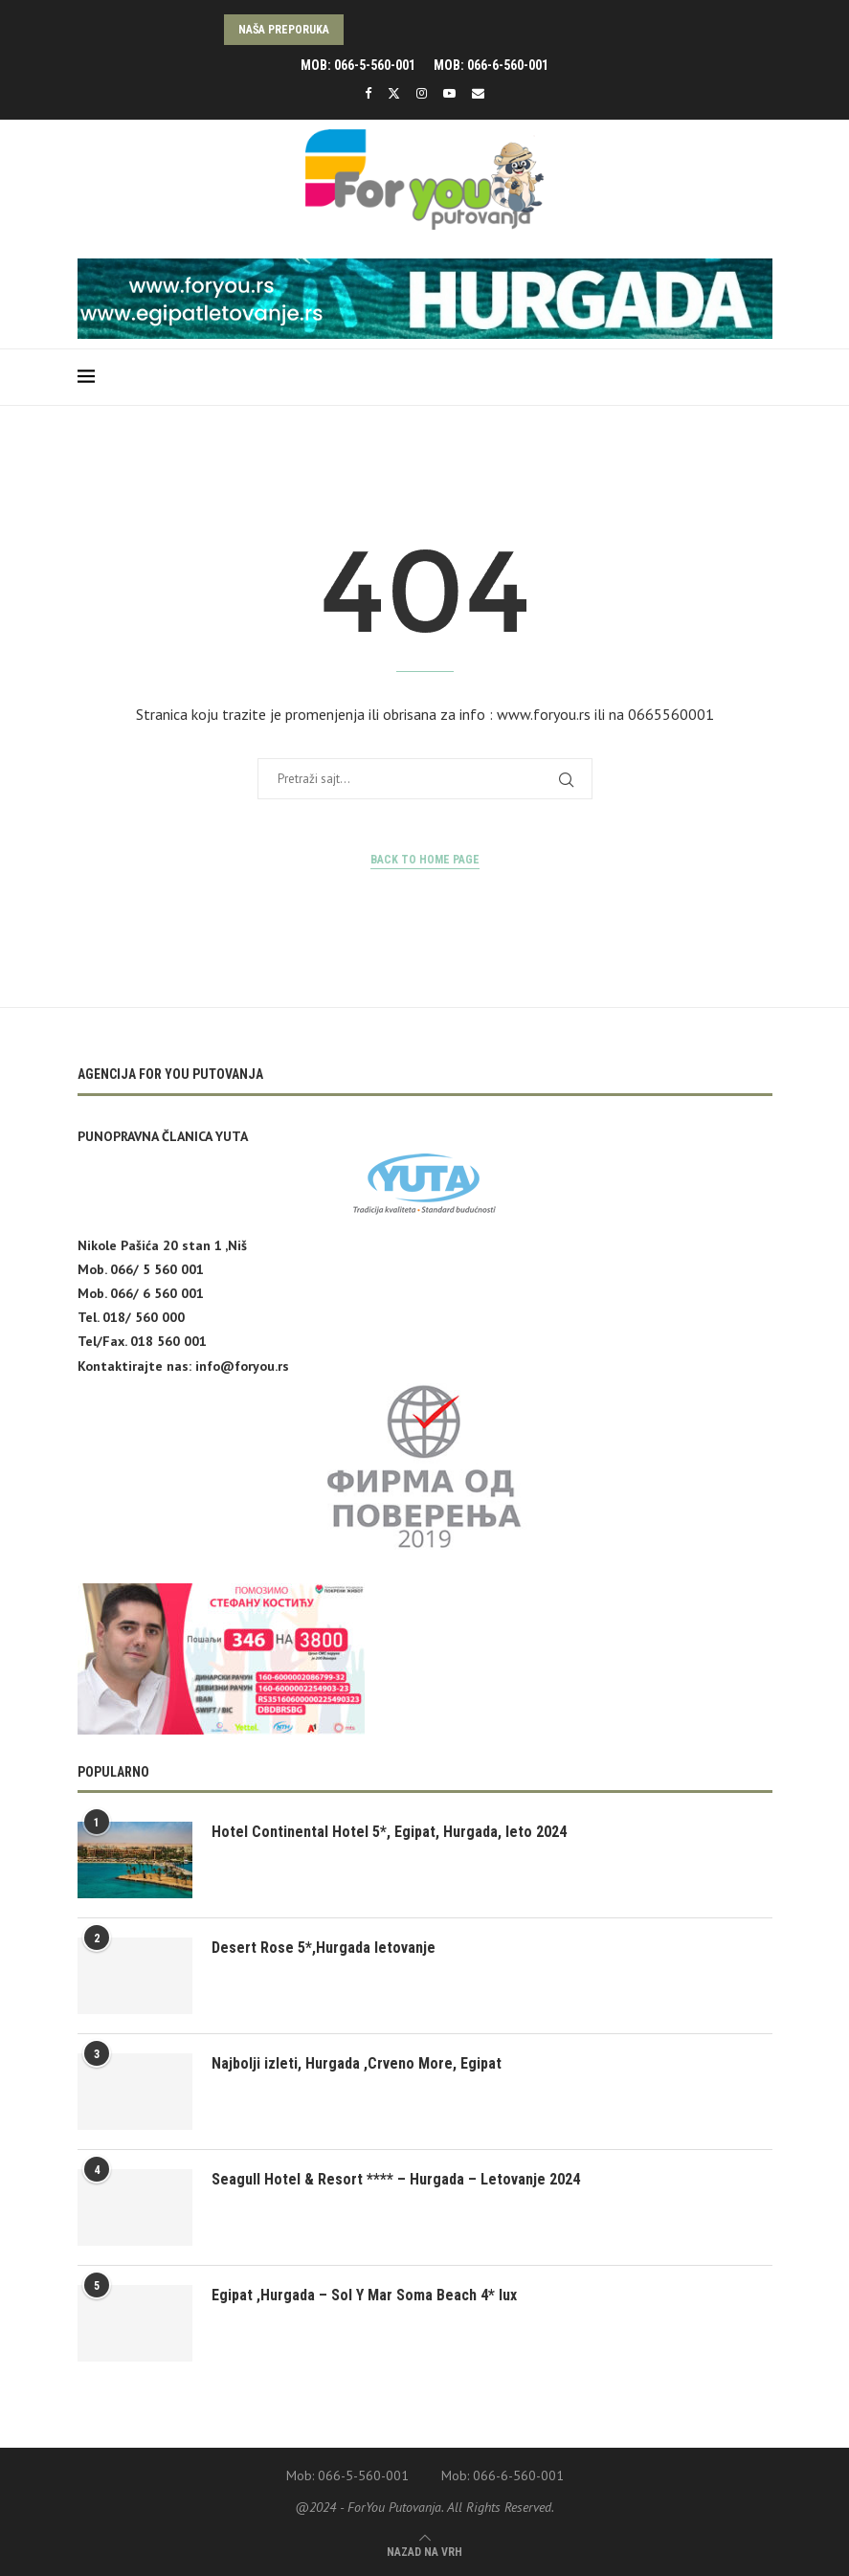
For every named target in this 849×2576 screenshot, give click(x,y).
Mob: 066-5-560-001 (358, 65)
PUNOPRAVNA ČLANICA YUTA (163, 1136)
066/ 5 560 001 (157, 1269)
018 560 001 (168, 1341)
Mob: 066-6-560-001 (491, 65)
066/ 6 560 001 (157, 1293)
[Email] (478, 93)
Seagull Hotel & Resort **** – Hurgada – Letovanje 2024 (396, 2179)
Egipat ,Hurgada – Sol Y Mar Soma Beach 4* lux (364, 2295)
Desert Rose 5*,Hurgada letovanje (324, 1947)
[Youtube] (449, 93)
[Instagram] (421, 93)
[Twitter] (394, 93)
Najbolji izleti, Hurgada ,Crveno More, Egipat (357, 2063)
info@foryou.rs (242, 1366)
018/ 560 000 (143, 1317)
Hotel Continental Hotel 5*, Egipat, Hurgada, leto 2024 (389, 1832)
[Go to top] (424, 2551)
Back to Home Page (425, 859)
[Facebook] (368, 93)
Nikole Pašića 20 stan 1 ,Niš (162, 1245)
